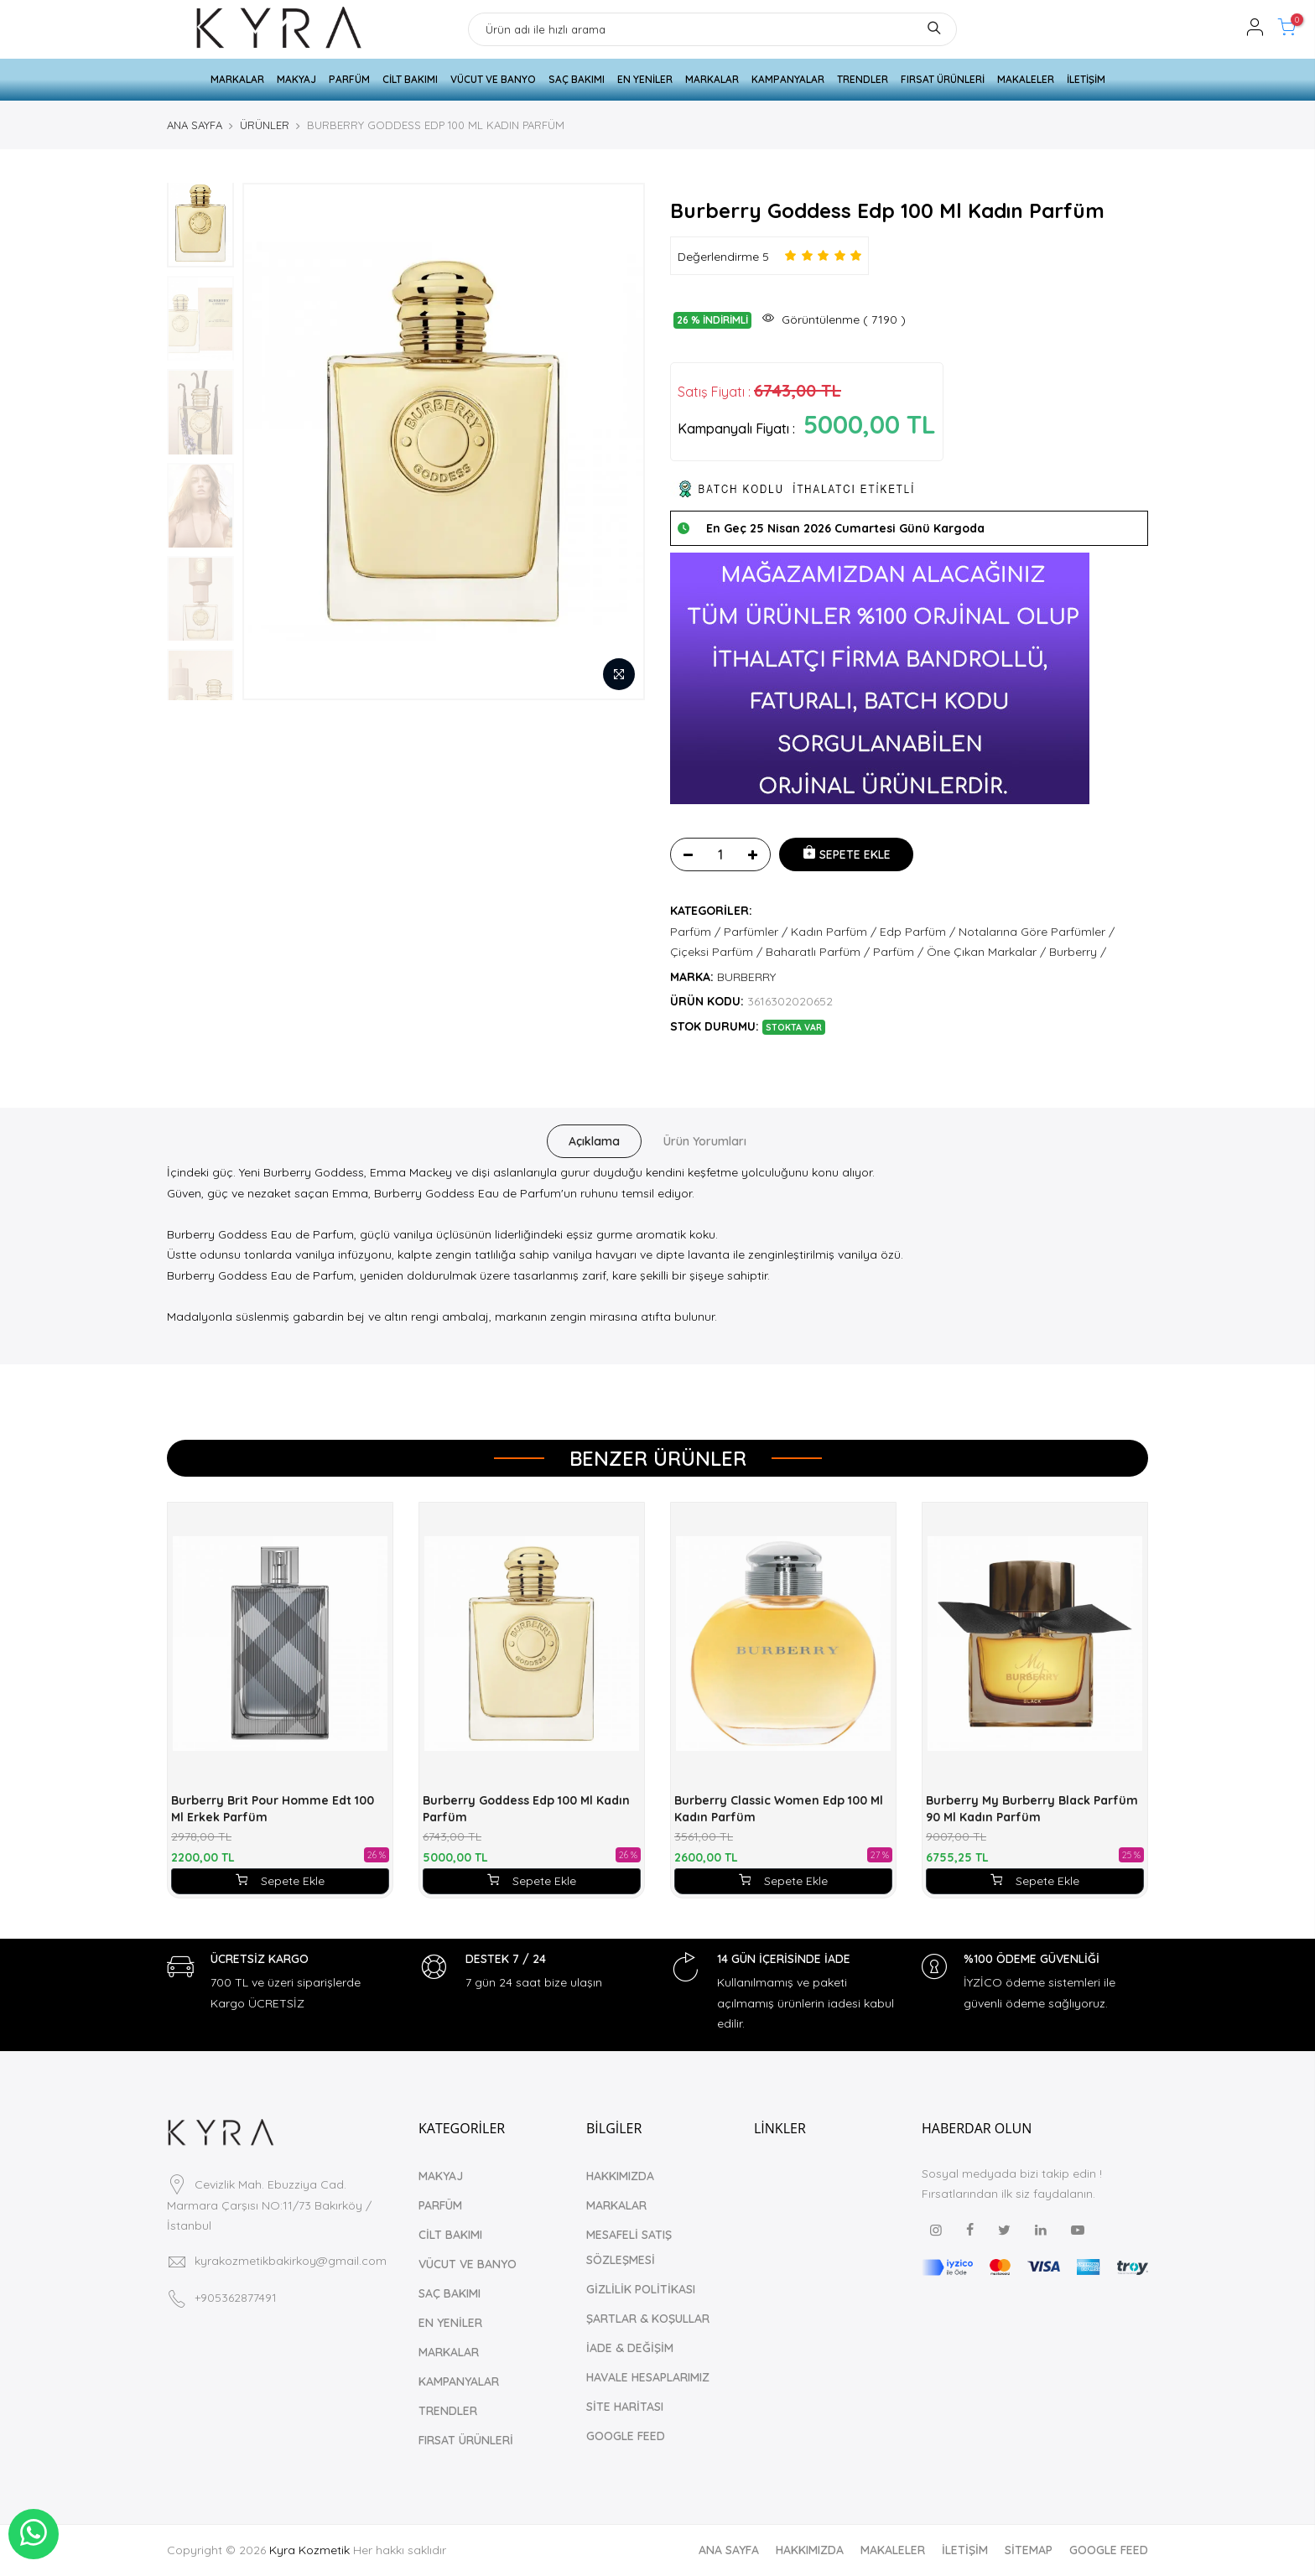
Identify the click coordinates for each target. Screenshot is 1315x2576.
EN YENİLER (645, 79)
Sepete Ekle (280, 1880)
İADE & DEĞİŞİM (629, 2347)
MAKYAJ (296, 79)
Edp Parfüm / (917, 931)
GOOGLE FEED (625, 2436)
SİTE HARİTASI (624, 2406)
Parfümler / (755, 931)
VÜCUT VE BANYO (493, 79)
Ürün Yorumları (704, 1141)
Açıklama (594, 1141)
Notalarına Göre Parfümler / (1037, 931)
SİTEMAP (1029, 2550)
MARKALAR (237, 79)
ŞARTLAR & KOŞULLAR (647, 2318)
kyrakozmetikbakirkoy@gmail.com (291, 2260)
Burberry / (1077, 951)
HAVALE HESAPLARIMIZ (647, 2377)
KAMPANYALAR (787, 79)
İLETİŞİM (1086, 79)
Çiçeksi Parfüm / (716, 951)
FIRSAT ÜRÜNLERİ (943, 79)
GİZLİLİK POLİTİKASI (640, 2289)
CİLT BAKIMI (410, 79)
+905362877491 (236, 2297)
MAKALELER (1025, 79)
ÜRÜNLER (264, 125)
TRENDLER (862, 79)
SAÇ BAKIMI (576, 79)
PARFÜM (349, 79)
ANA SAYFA (194, 125)
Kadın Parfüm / (833, 931)
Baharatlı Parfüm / (818, 951)
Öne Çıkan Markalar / (986, 951)
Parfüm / (695, 931)
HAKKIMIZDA (620, 2176)
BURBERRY (746, 976)
